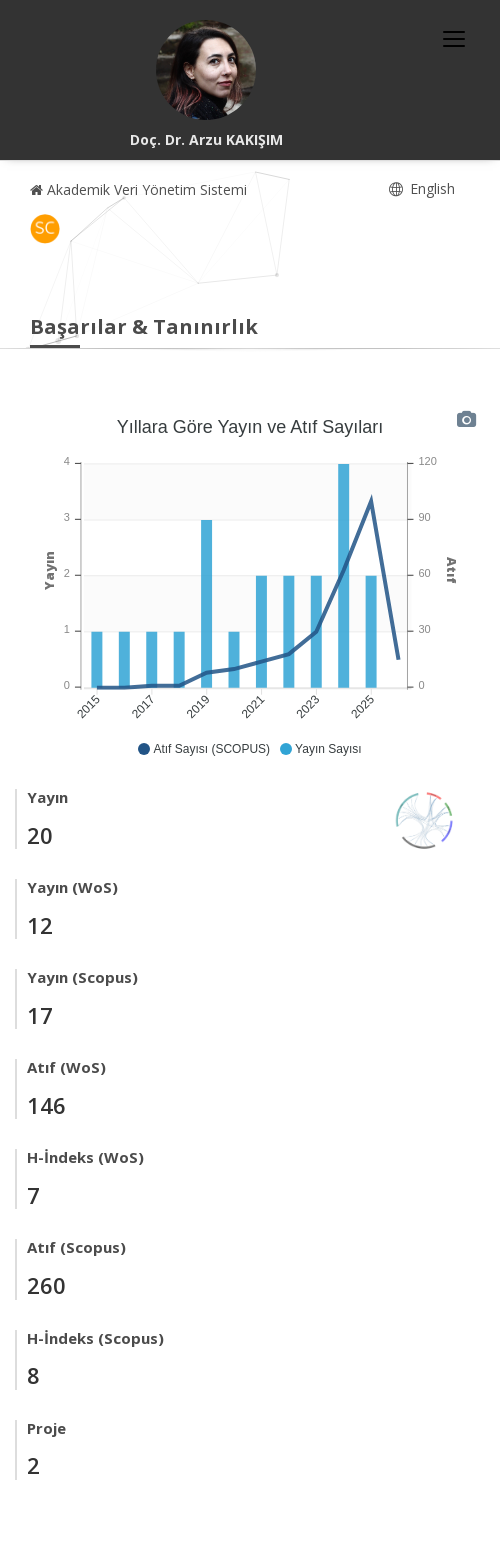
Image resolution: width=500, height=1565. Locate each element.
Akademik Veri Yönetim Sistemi (138, 189)
